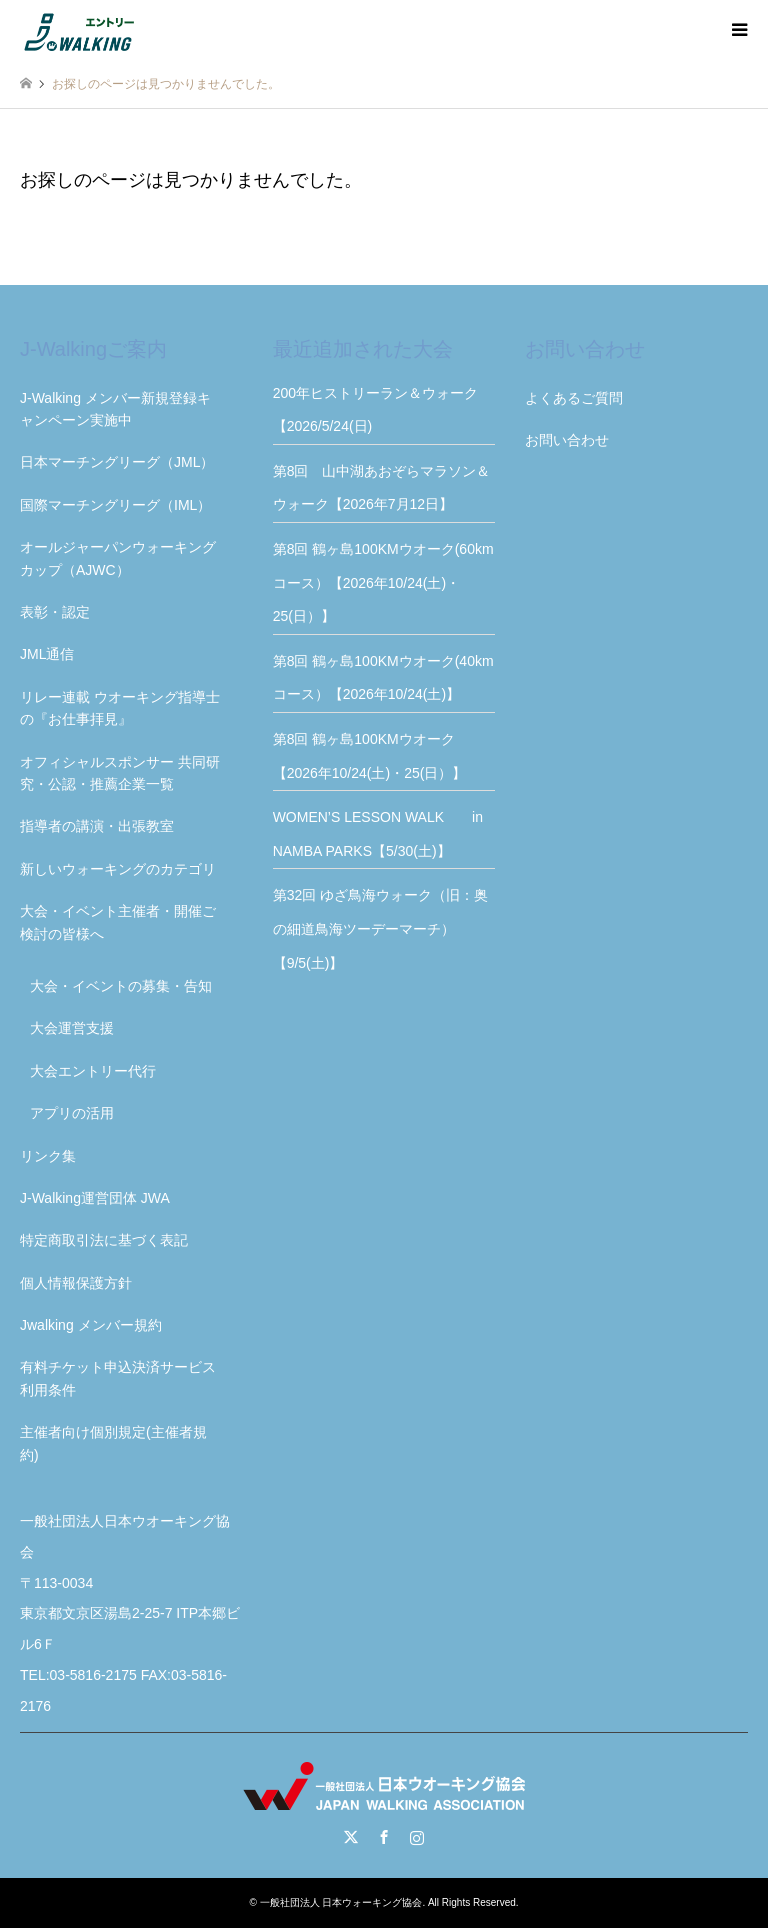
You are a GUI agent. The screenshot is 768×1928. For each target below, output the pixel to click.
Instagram (417, 1837)
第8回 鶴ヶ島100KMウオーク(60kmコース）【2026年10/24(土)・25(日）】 (383, 582)
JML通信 (47, 654)
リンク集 (48, 1156)
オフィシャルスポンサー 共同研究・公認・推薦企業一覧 (120, 773)
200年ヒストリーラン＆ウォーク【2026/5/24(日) (375, 410)
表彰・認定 (55, 612)
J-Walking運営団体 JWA (95, 1198)
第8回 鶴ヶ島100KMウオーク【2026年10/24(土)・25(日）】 (370, 756)
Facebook (384, 1837)
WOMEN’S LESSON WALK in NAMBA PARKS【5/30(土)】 (384, 834)
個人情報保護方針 (76, 1283)
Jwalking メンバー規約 (91, 1325)
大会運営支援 (72, 1028)
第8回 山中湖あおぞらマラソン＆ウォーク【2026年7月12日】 (382, 488)
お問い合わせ (567, 440)
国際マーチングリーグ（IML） (115, 505)
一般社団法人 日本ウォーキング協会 (341, 1902)
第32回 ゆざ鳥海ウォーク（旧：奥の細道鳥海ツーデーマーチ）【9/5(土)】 (380, 928)
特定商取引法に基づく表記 (104, 1240)
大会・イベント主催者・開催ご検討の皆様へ (118, 922)
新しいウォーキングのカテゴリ (118, 869)
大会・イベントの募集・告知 (121, 986)
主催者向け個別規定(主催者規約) (113, 1443)
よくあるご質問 (574, 398)
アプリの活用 (72, 1113)
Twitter (351, 1837)
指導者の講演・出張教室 (97, 826)
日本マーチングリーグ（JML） (117, 462)
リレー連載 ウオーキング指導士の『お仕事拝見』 (120, 708)
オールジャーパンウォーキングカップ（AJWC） (118, 558)
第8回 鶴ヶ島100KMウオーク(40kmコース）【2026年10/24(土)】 (383, 678)
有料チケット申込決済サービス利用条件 (118, 1378)
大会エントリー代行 (93, 1071)
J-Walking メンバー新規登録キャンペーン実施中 (115, 409)
